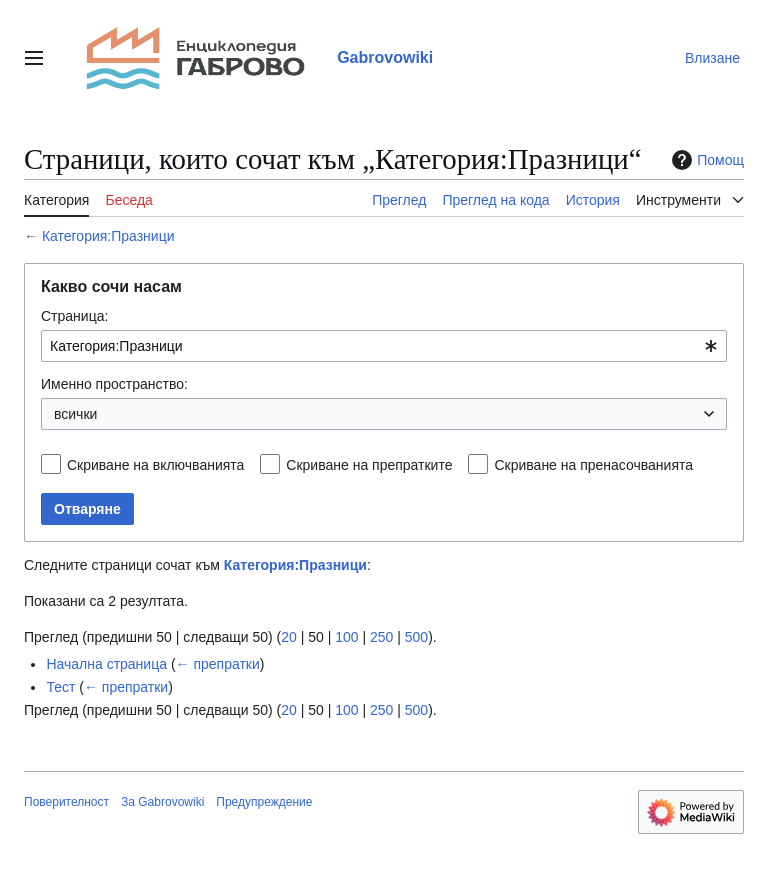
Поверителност (66, 802)
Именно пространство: (114, 384)
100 (346, 637)
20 (289, 637)
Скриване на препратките (369, 465)
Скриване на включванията (155, 465)
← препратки (218, 664)
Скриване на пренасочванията (593, 465)
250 (381, 637)
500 (416, 637)
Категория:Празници (108, 236)
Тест (60, 687)
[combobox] (384, 346)
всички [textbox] (75, 414)
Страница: (74, 316)
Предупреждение (264, 802)
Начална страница (106, 664)
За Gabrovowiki (162, 802)
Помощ (705, 160)
